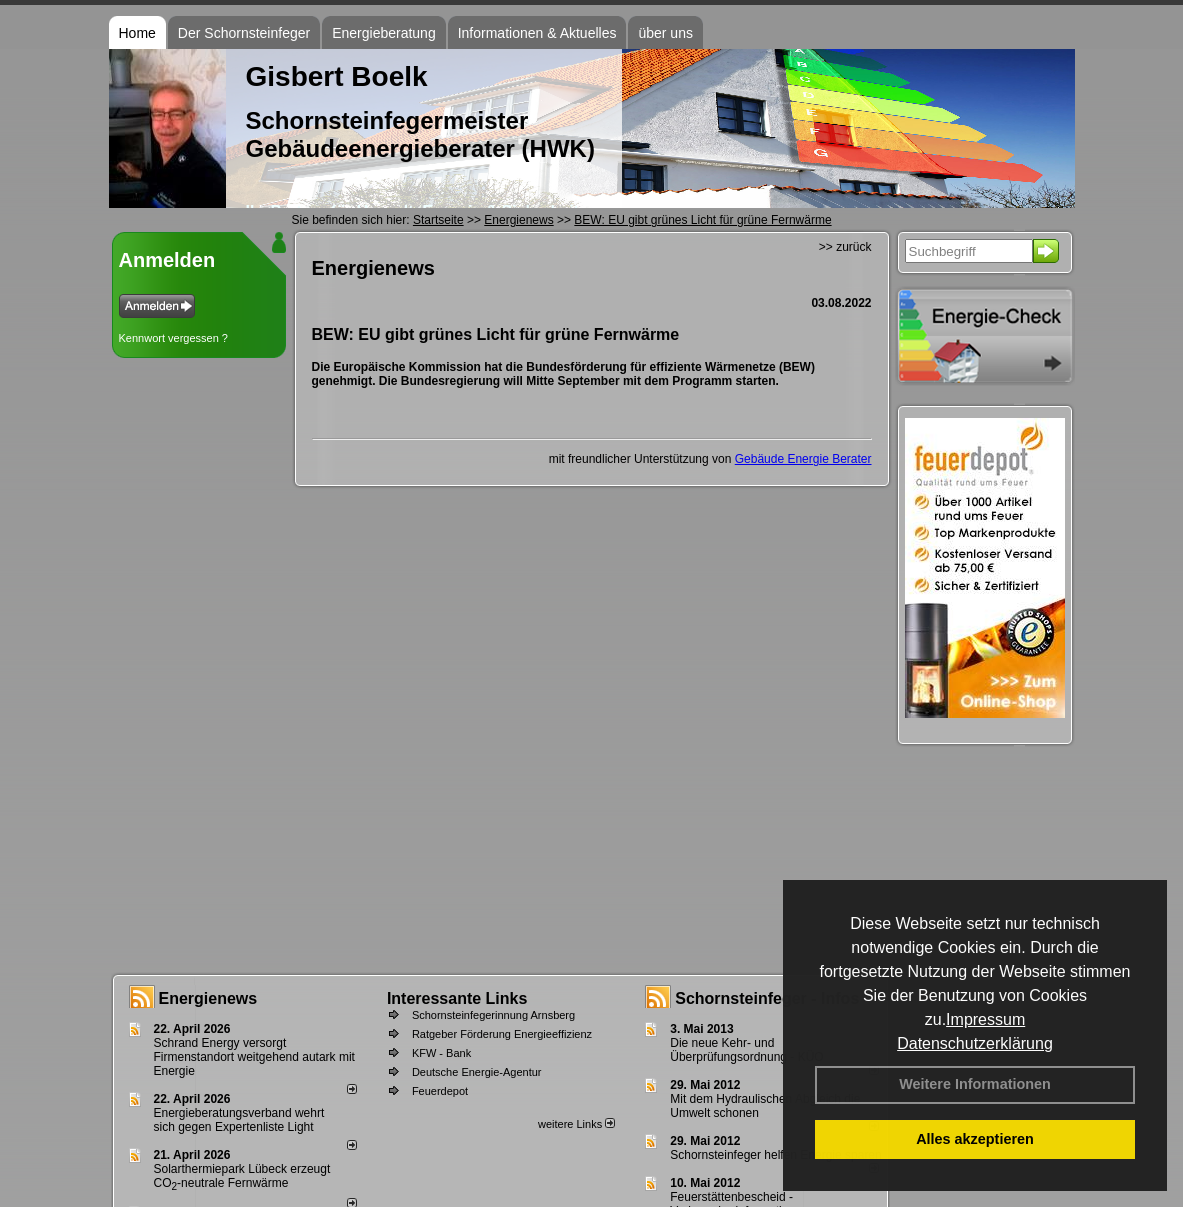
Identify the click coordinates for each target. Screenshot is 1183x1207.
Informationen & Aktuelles (537, 33)
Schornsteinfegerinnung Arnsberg (493, 1015)
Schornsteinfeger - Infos (767, 998)
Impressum (985, 1019)
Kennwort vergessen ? (173, 338)
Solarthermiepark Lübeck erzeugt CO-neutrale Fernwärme (242, 1176)
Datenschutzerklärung (975, 1043)
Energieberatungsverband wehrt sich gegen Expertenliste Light (239, 1120)
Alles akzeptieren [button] (975, 1139)
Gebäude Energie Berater (803, 459)
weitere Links (576, 1124)
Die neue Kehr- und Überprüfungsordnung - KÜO (746, 1050)
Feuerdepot (440, 1091)
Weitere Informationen (975, 1084)
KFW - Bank (441, 1053)
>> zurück (845, 247)
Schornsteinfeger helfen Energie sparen (775, 1155)
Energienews (208, 998)
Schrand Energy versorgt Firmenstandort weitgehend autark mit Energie (254, 1057)
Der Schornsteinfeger (244, 33)
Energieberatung (384, 33)
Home (137, 33)
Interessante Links (457, 998)
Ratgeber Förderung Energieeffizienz (502, 1034)
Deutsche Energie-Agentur (477, 1072)
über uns (665, 33)
